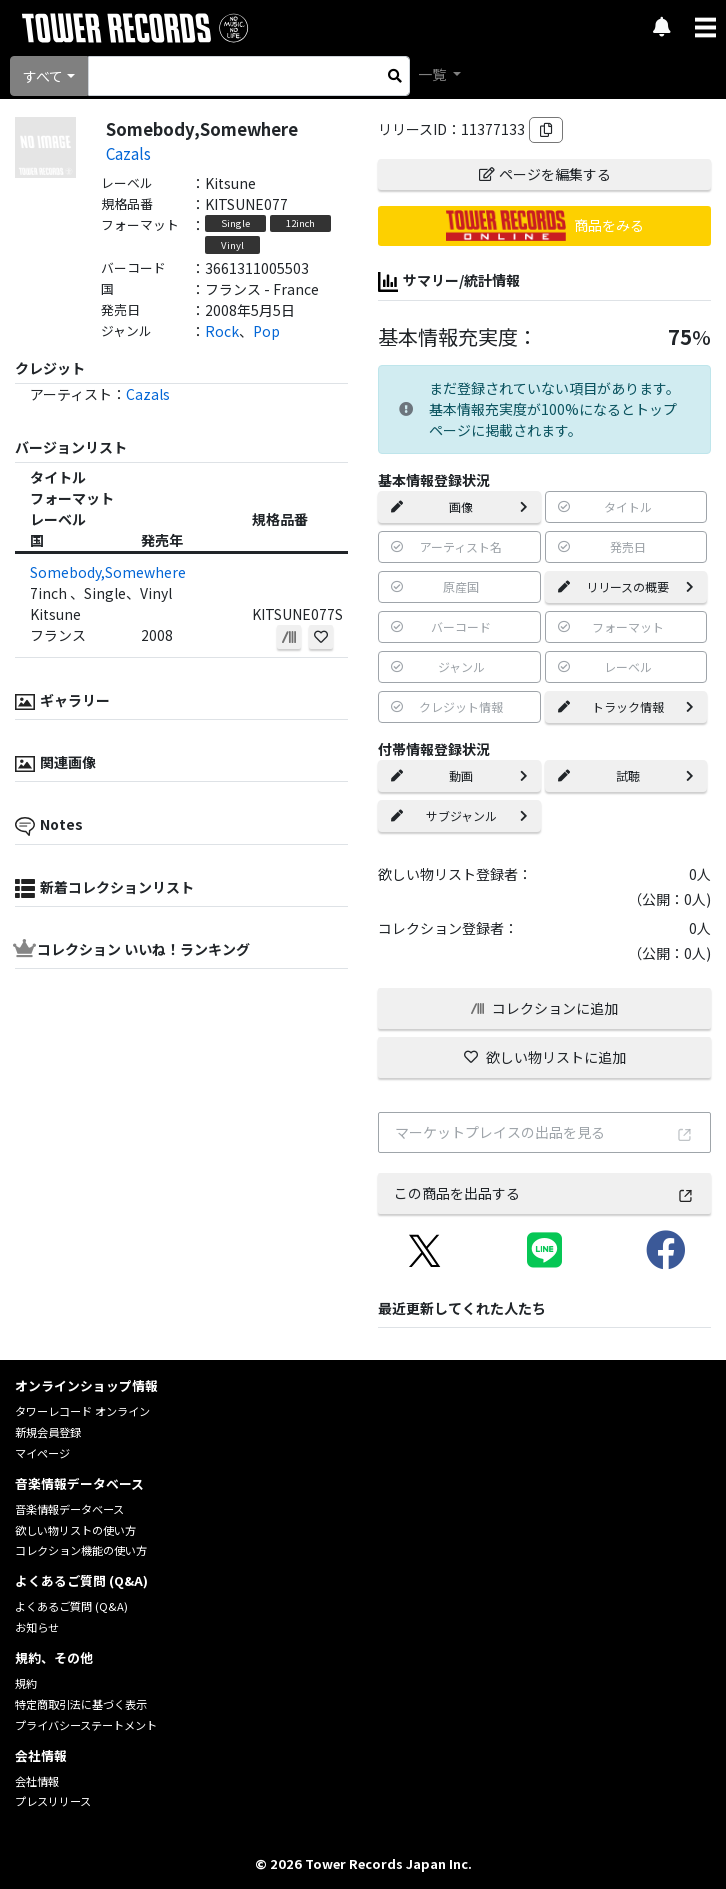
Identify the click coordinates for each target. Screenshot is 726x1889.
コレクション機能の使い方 (81, 1550)
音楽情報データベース (69, 1509)
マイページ (42, 1453)
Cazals (128, 153)
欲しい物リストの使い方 (75, 1530)
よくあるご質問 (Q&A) (71, 1606)
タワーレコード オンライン (82, 1411)
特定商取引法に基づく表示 (81, 1704)
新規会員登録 (48, 1432)
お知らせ (37, 1627)
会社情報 (37, 1781)
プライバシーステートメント (86, 1725)
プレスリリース (53, 1801)
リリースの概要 (626, 586)
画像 (459, 506)
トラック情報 (626, 706)
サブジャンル (459, 815)
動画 (459, 775)
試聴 (626, 775)
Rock (222, 331)
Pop (266, 331)
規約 (26, 1683)
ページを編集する (545, 174)
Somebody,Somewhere (108, 572)
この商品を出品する (544, 1193)
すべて (43, 76)
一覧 (433, 74)
